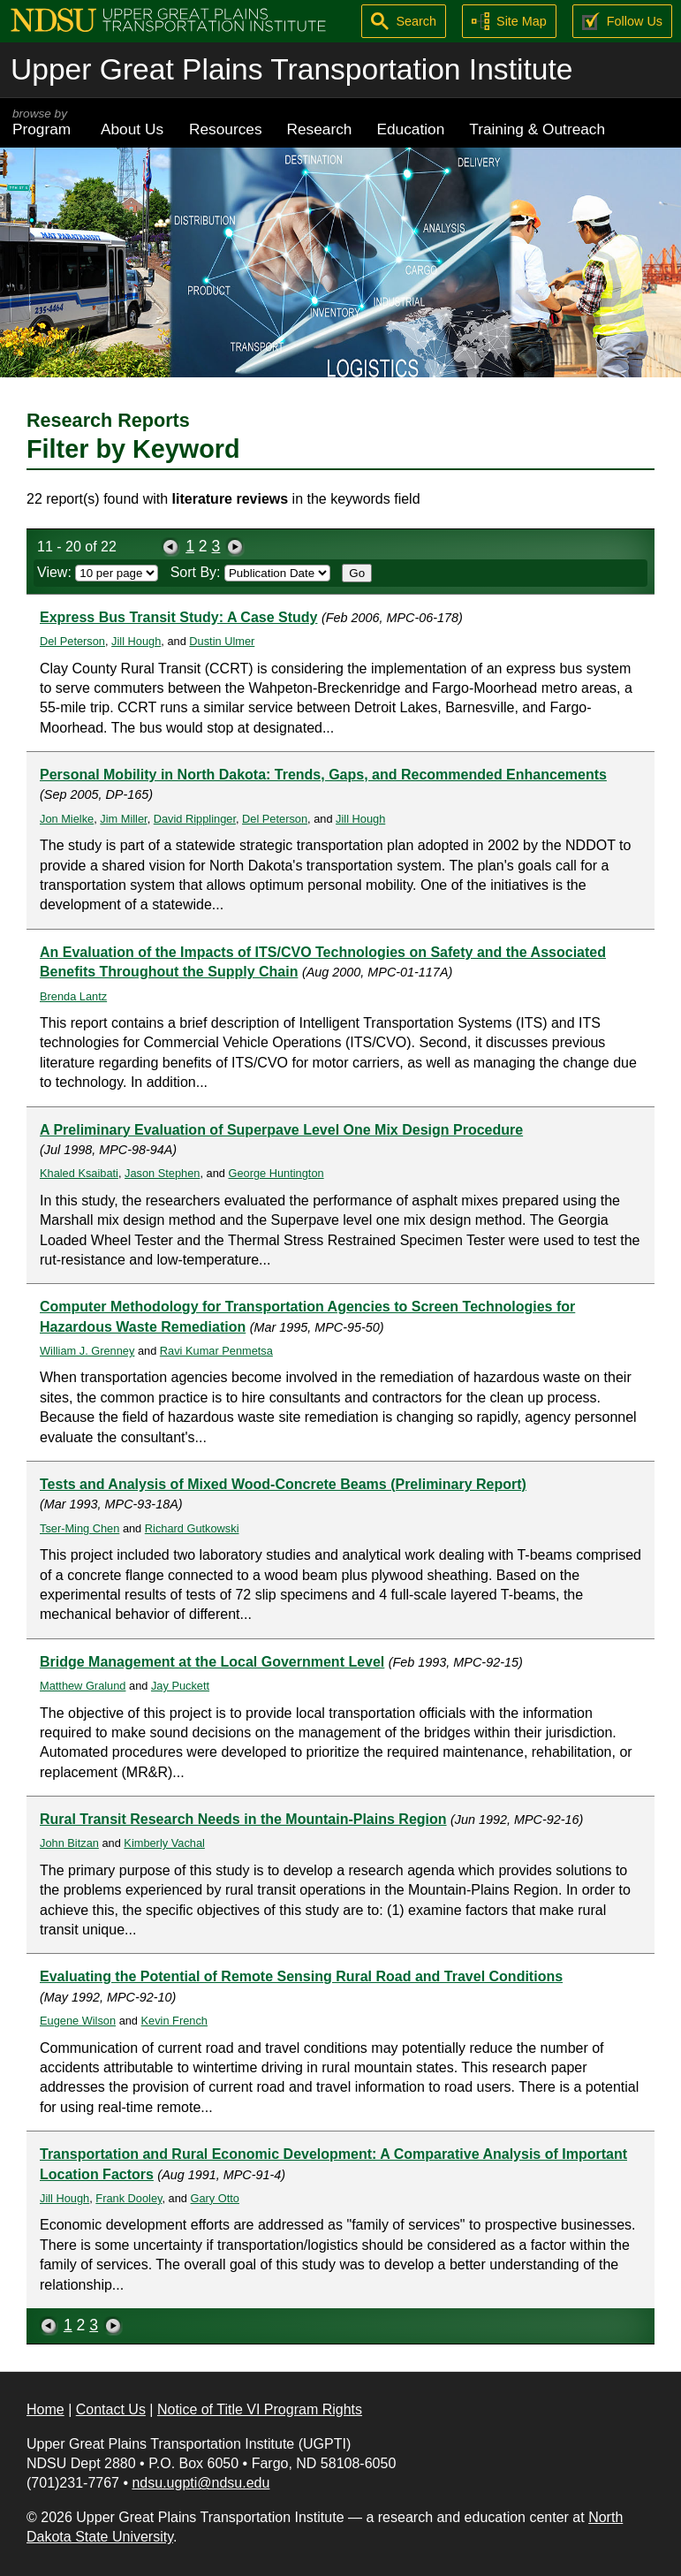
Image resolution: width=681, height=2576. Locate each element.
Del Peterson (72, 641)
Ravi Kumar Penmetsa (216, 1350)
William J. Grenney (87, 1350)
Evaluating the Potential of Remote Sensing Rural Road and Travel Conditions (301, 1976)
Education (410, 129)
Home (45, 2409)
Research (319, 129)
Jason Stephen (162, 1173)
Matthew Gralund (82, 1685)
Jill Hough (136, 641)
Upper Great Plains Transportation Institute (291, 69)
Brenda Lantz (73, 996)
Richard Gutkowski (192, 1528)
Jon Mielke (67, 818)
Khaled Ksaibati (79, 1173)
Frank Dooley (128, 2198)
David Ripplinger (195, 818)
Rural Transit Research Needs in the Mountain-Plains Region (243, 1819)
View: (97, 572)
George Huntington (275, 1173)
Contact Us (111, 2409)
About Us (132, 129)
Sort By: (250, 572)
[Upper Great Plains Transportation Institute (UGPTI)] (168, 19)
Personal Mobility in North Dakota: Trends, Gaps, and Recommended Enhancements (323, 774)
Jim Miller (123, 818)
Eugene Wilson (78, 2020)
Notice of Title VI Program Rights (259, 2409)
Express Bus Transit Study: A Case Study (178, 617)
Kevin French (174, 2020)
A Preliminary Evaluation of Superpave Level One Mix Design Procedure (281, 1129)
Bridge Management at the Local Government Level (212, 1661)
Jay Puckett (180, 1685)
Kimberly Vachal (164, 1843)
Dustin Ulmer (221, 641)
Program (44, 122)
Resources (225, 129)
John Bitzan (69, 1843)
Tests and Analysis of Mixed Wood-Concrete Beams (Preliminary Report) (283, 1484)
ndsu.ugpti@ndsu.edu (200, 2482)
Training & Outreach (537, 129)
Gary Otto (215, 2198)
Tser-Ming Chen (79, 1528)
